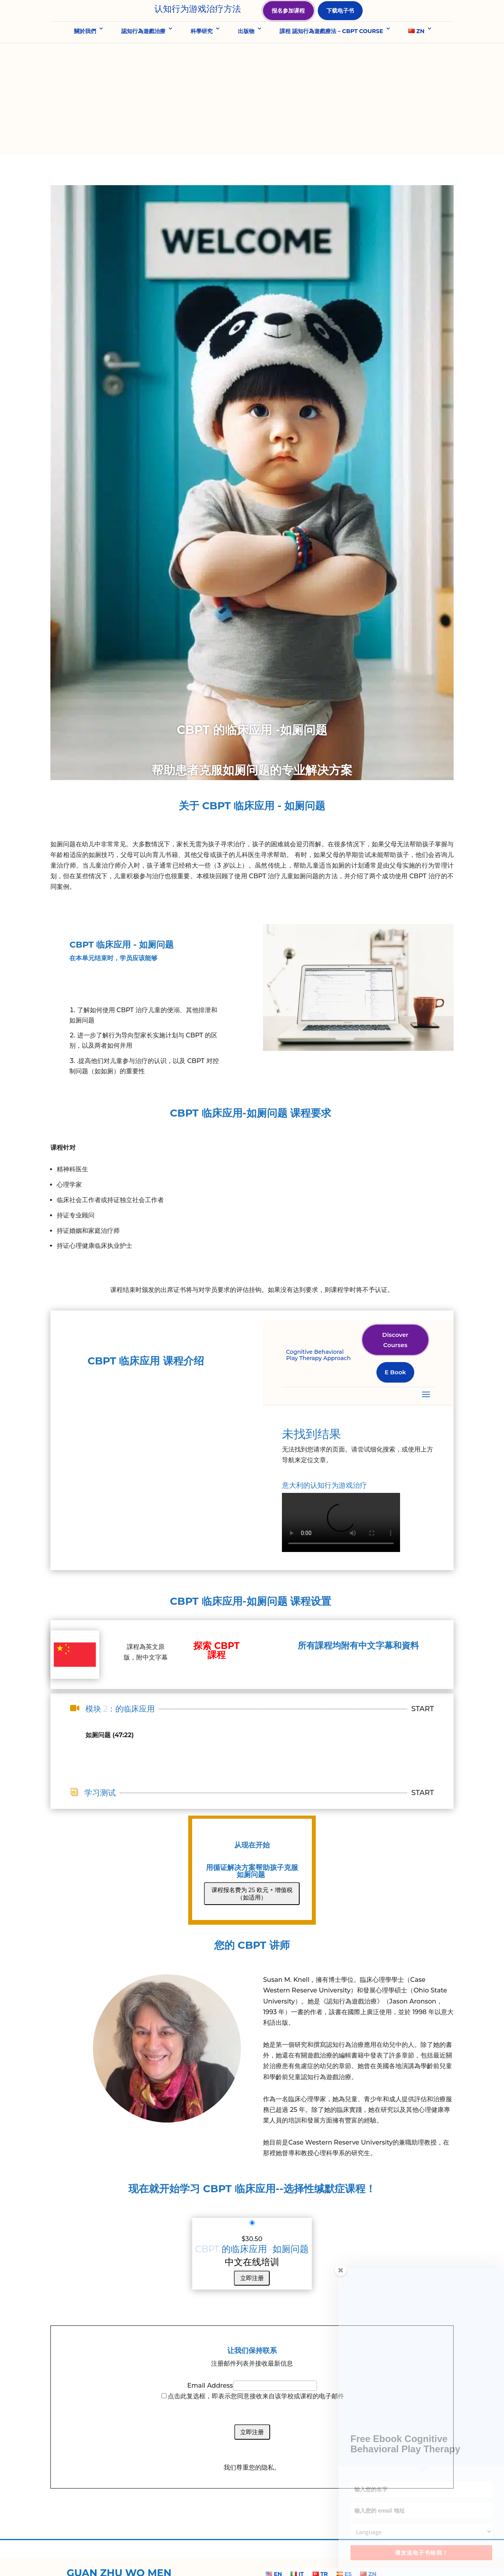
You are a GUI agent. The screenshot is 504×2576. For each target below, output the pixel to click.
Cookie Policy (260, 2560)
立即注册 (252, 2194)
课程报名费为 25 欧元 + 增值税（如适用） (252, 1810)
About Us (181, 2560)
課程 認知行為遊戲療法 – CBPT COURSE (331, 58)
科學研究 (202, 58)
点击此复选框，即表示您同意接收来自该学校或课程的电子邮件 (256, 2312)
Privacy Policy (218, 2560)
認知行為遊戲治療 (143, 58)
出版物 (246, 58)
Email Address (210, 2301)
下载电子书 (341, 24)
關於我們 (85, 58)
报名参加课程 (288, 24)
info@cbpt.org (359, 2544)
